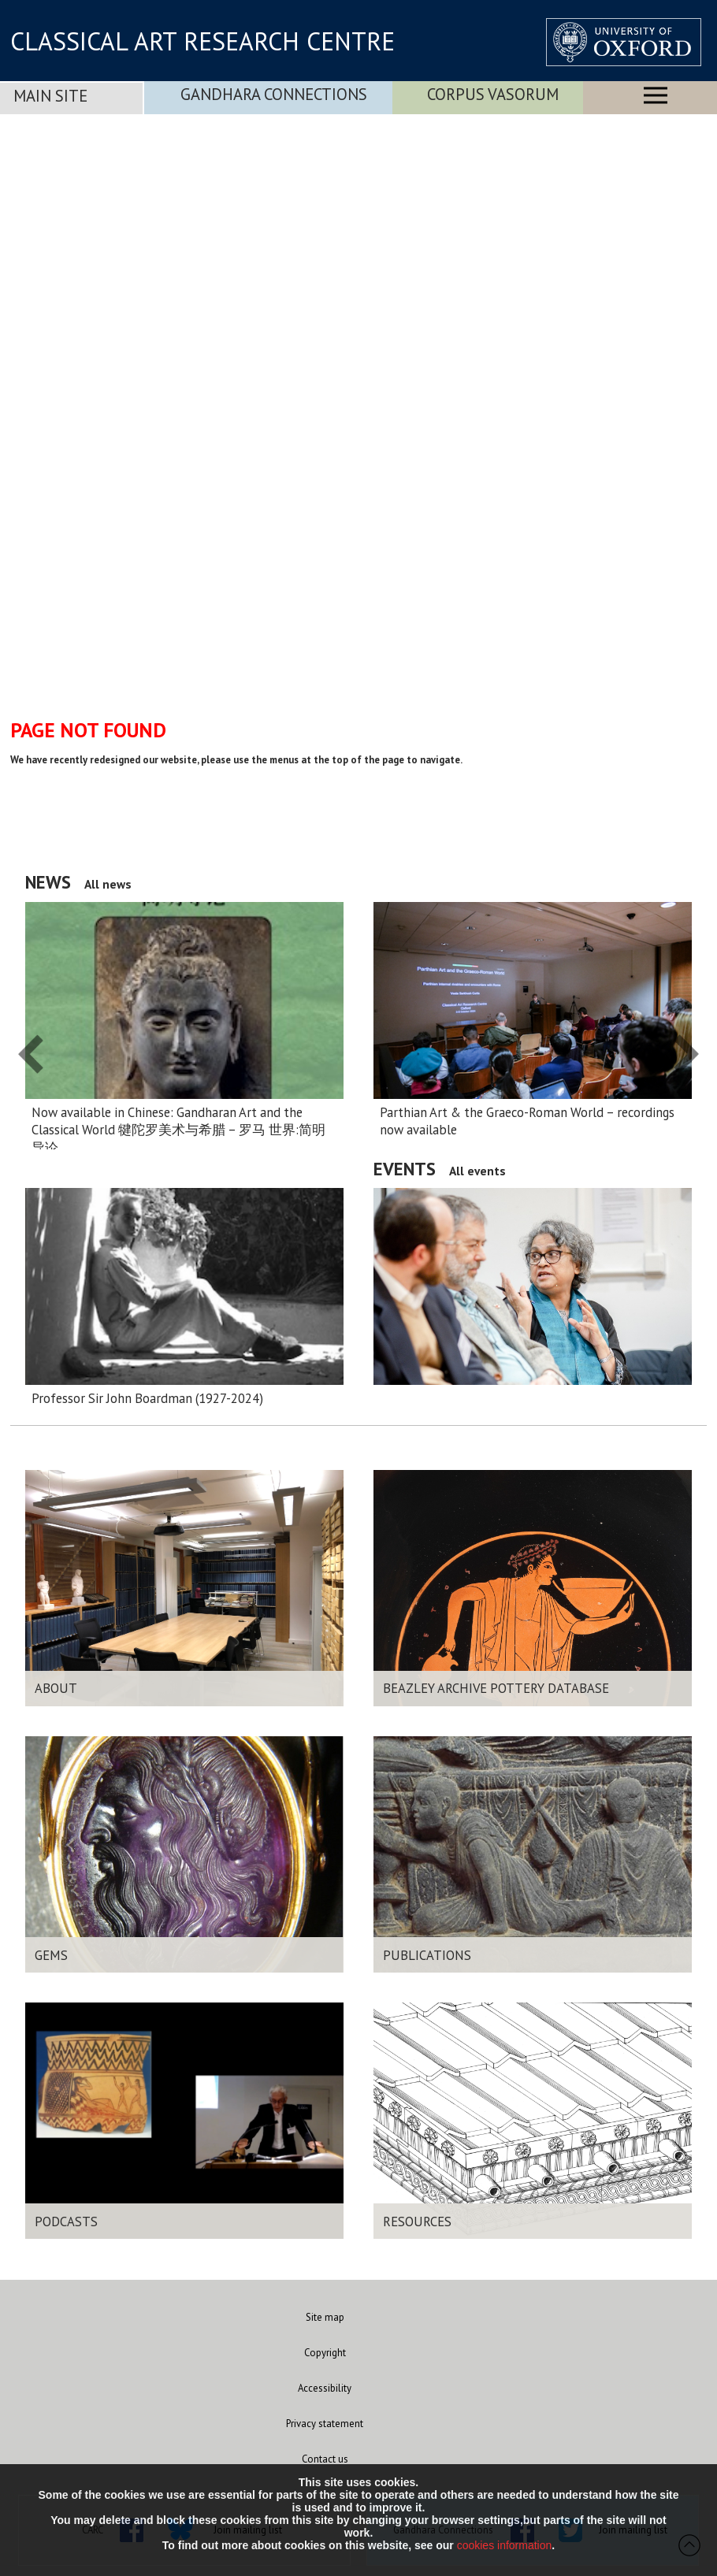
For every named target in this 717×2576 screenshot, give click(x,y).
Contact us (325, 2459)
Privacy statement (324, 2423)
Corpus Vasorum (493, 94)
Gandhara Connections (273, 94)
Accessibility (324, 2388)
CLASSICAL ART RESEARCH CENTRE (202, 41)
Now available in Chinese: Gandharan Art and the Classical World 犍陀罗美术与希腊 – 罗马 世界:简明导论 (178, 1130)
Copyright (325, 2352)
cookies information (504, 2545)
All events (477, 1171)
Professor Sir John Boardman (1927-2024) (147, 1398)
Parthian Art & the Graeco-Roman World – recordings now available (527, 1121)
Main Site (50, 95)
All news (108, 884)
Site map (325, 2317)
